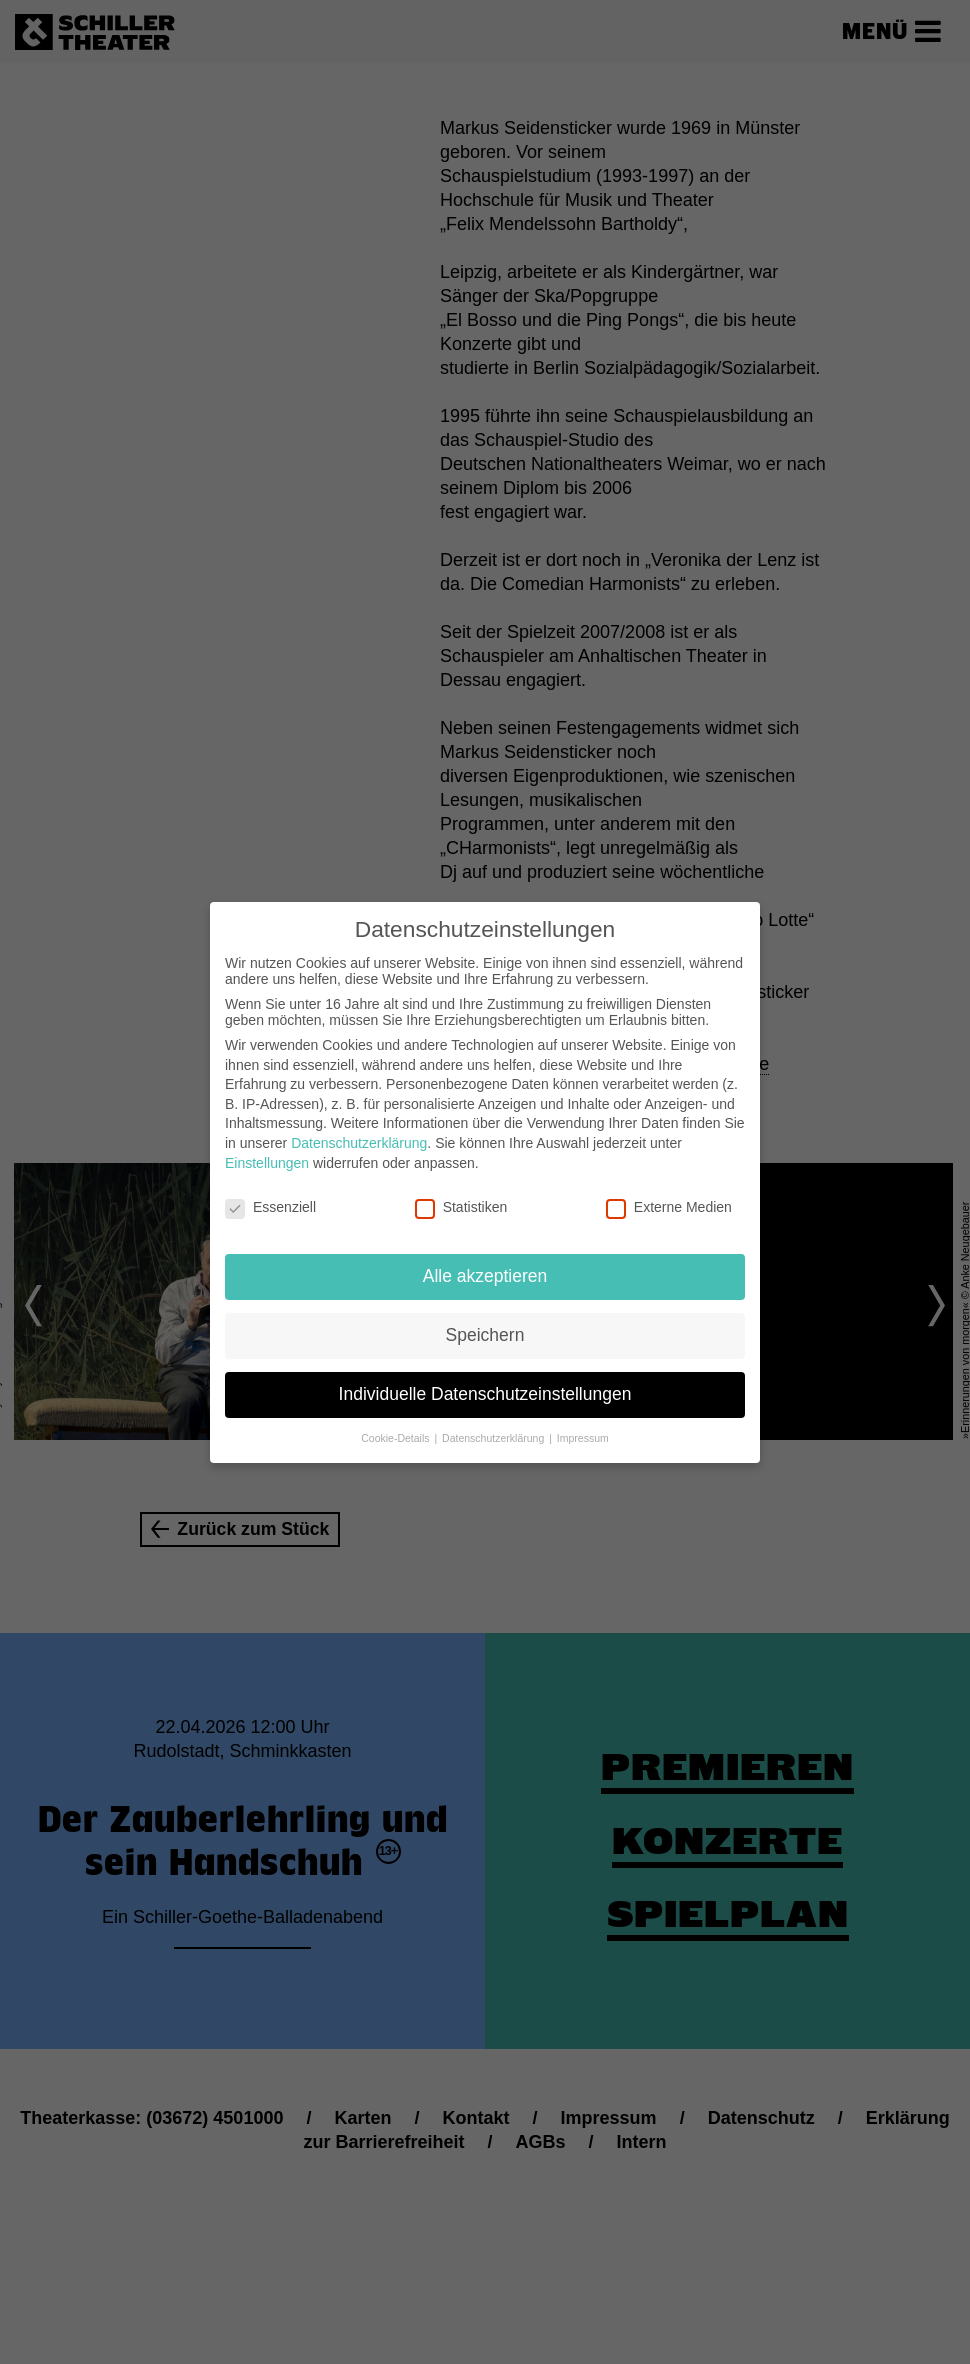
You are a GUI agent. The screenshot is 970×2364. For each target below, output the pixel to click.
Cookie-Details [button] (396, 1437)
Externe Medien (669, 1207)
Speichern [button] (485, 1335)
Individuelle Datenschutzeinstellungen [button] (485, 1394)
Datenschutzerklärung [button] (494, 1437)
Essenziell (270, 1207)
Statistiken (461, 1207)
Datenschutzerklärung (359, 1143)
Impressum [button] (583, 1437)
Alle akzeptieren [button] (485, 1276)
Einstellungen (267, 1162)
